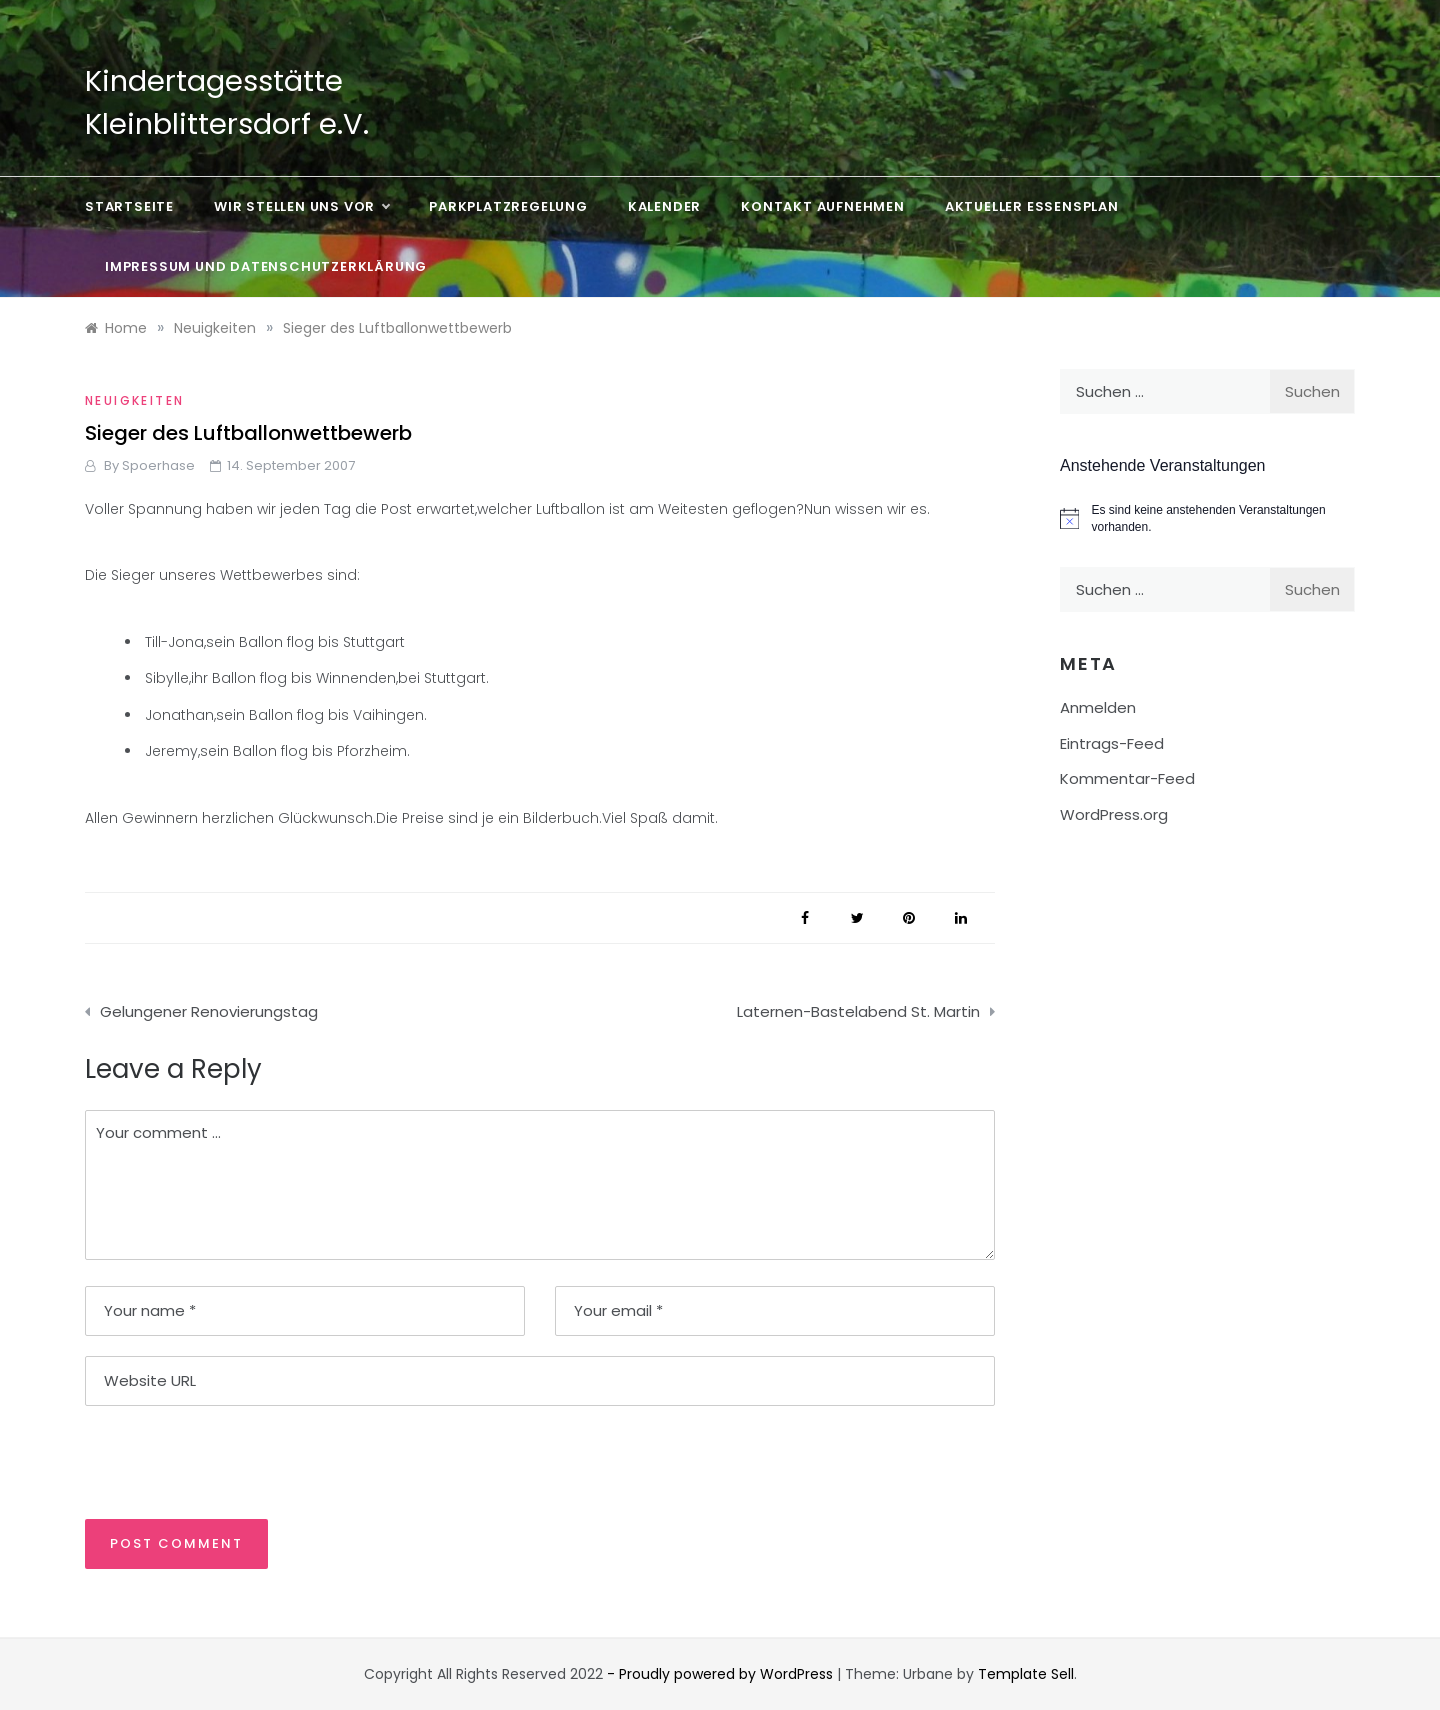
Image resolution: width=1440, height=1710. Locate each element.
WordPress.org (1114, 814)
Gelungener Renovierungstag (209, 1011)
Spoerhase (158, 465)
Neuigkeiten (134, 400)
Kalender (664, 206)
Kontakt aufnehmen (823, 206)
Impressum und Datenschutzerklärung (266, 266)
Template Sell (1026, 1674)
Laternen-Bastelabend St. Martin (858, 1011)
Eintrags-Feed (1112, 743)
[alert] (1207, 518)
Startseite (129, 206)
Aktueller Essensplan (1032, 206)
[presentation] (222, 1461)
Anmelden (1098, 707)
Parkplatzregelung (508, 206)
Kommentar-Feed (1127, 778)
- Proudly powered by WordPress (722, 1674)
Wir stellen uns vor (301, 207)
